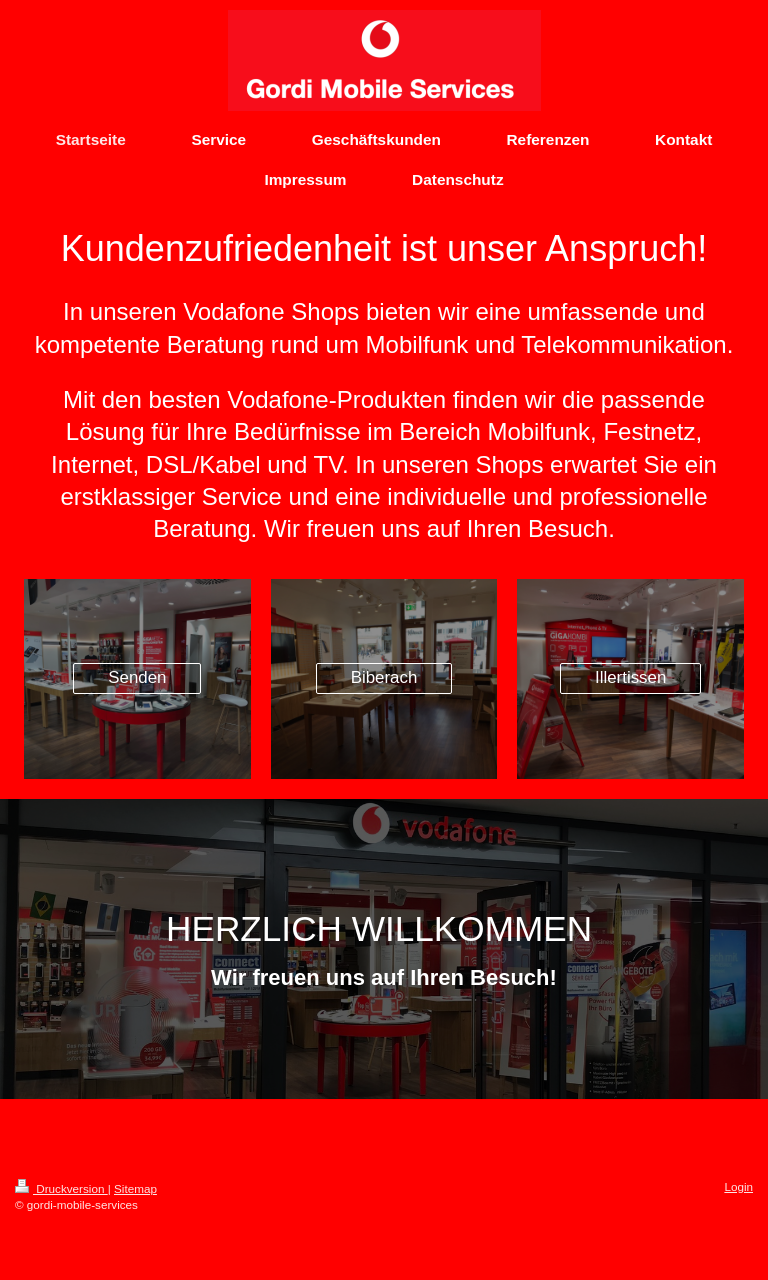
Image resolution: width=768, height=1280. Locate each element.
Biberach (384, 677)
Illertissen (630, 677)
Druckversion (61, 1188)
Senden (137, 677)
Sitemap (135, 1188)
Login (738, 1186)
